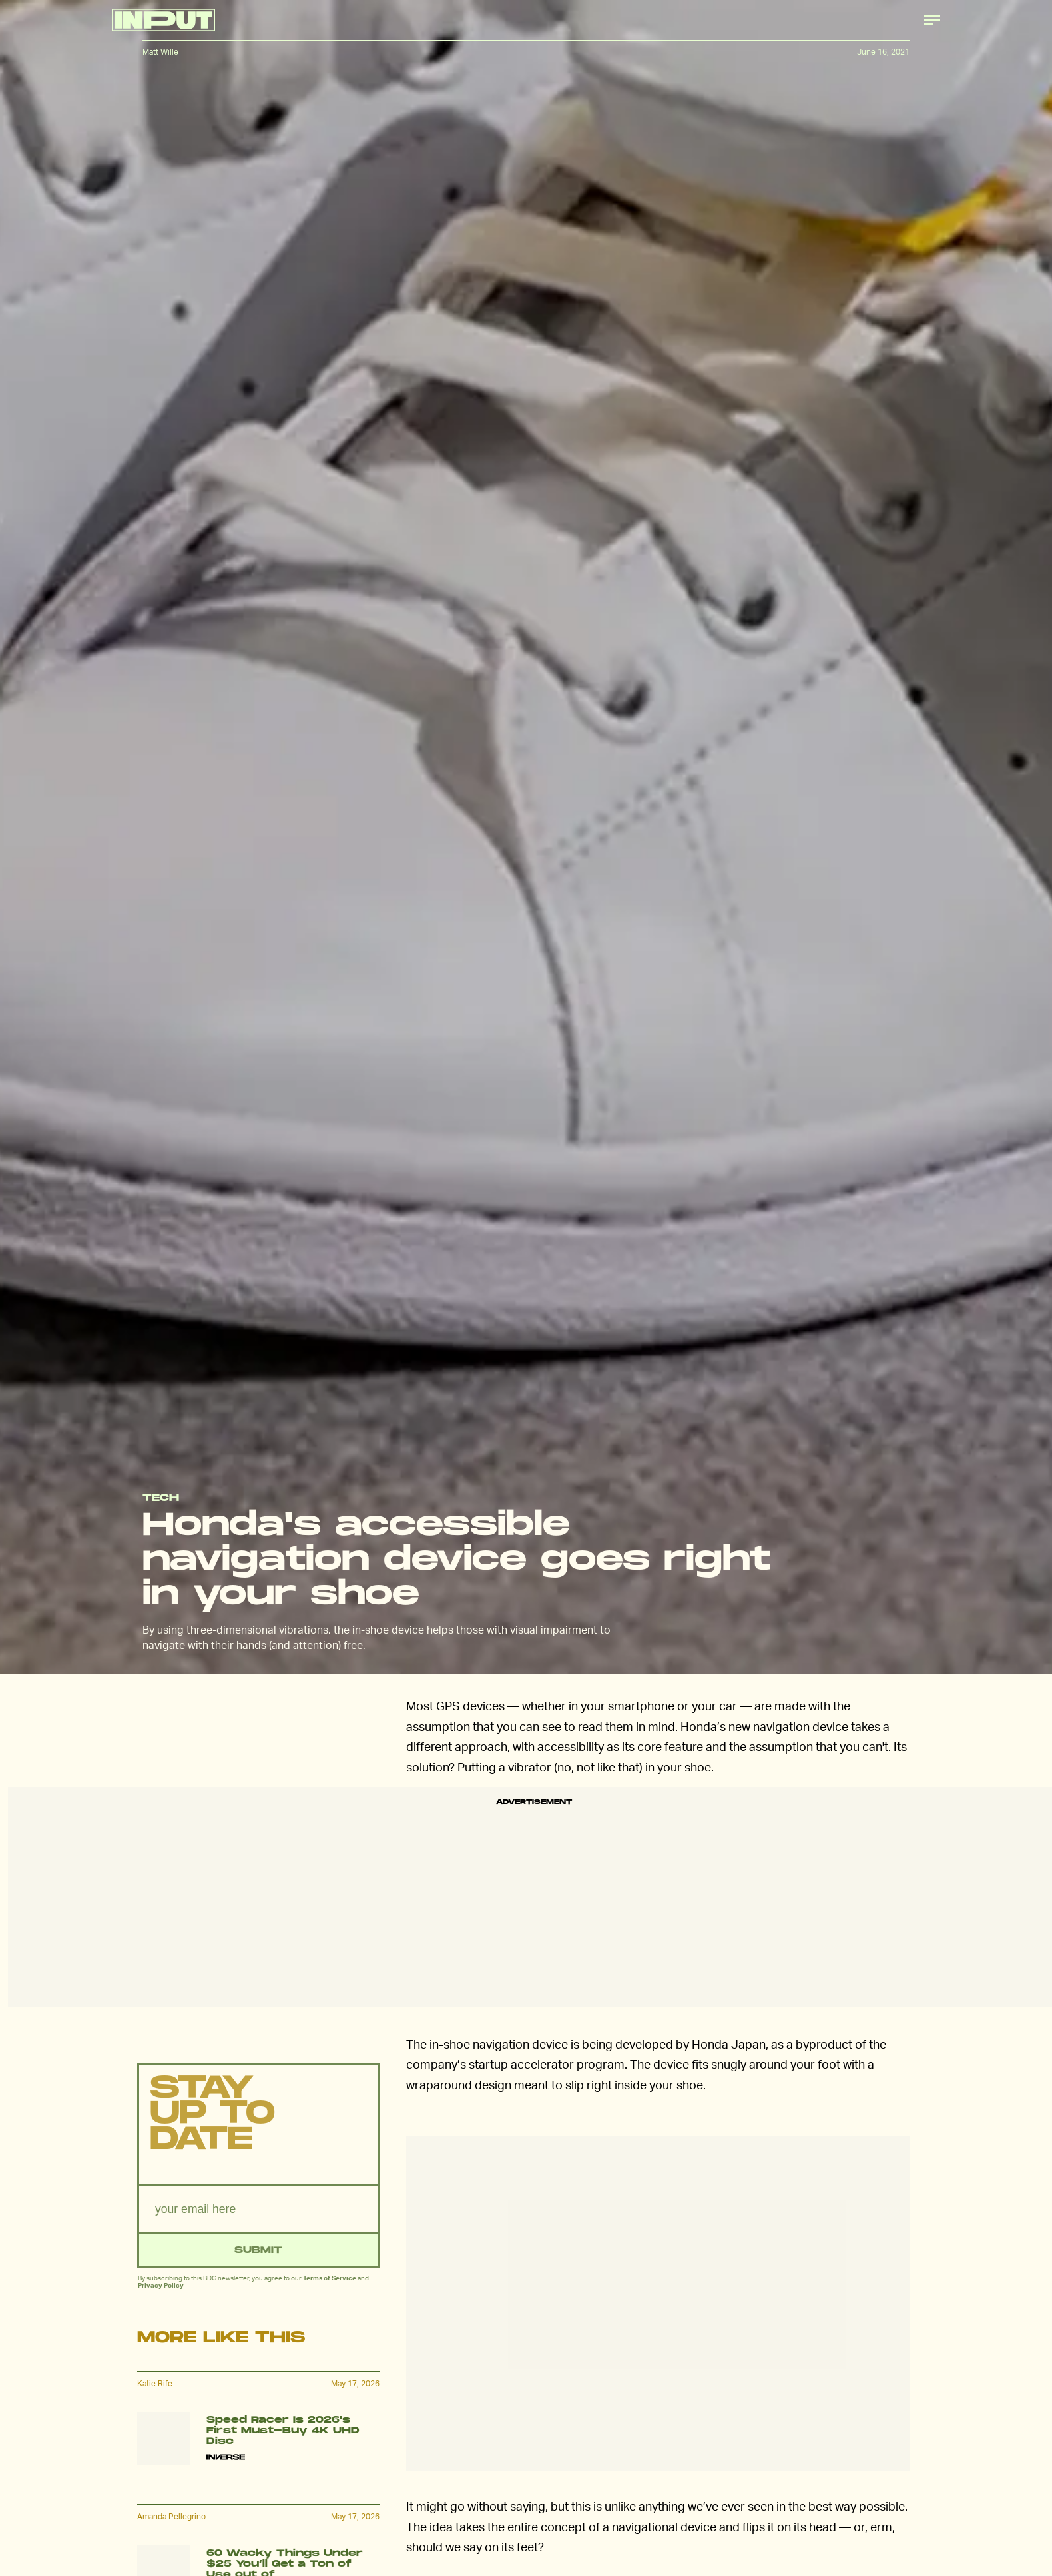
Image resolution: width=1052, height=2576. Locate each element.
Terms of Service (329, 2280)
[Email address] (258, 2212)
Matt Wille (160, 52)
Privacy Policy (161, 2288)
